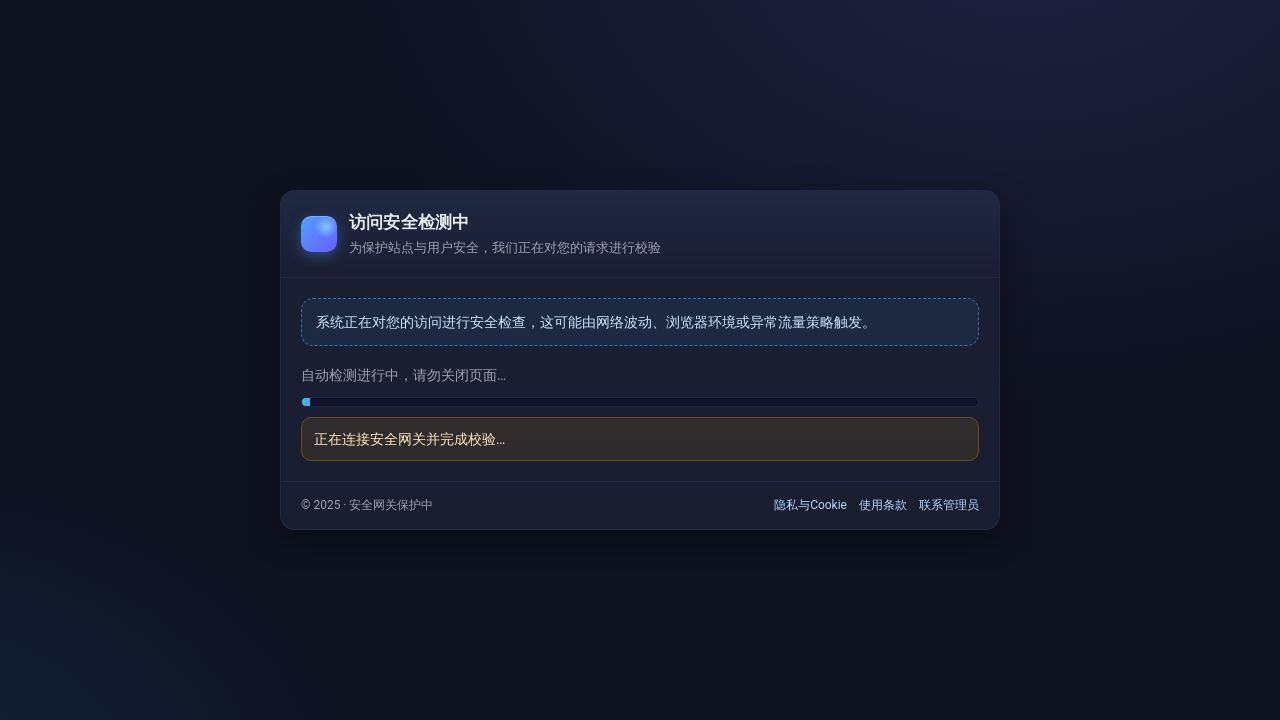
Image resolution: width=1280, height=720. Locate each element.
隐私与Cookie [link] (810, 505)
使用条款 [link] (883, 505)
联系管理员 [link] (949, 505)
